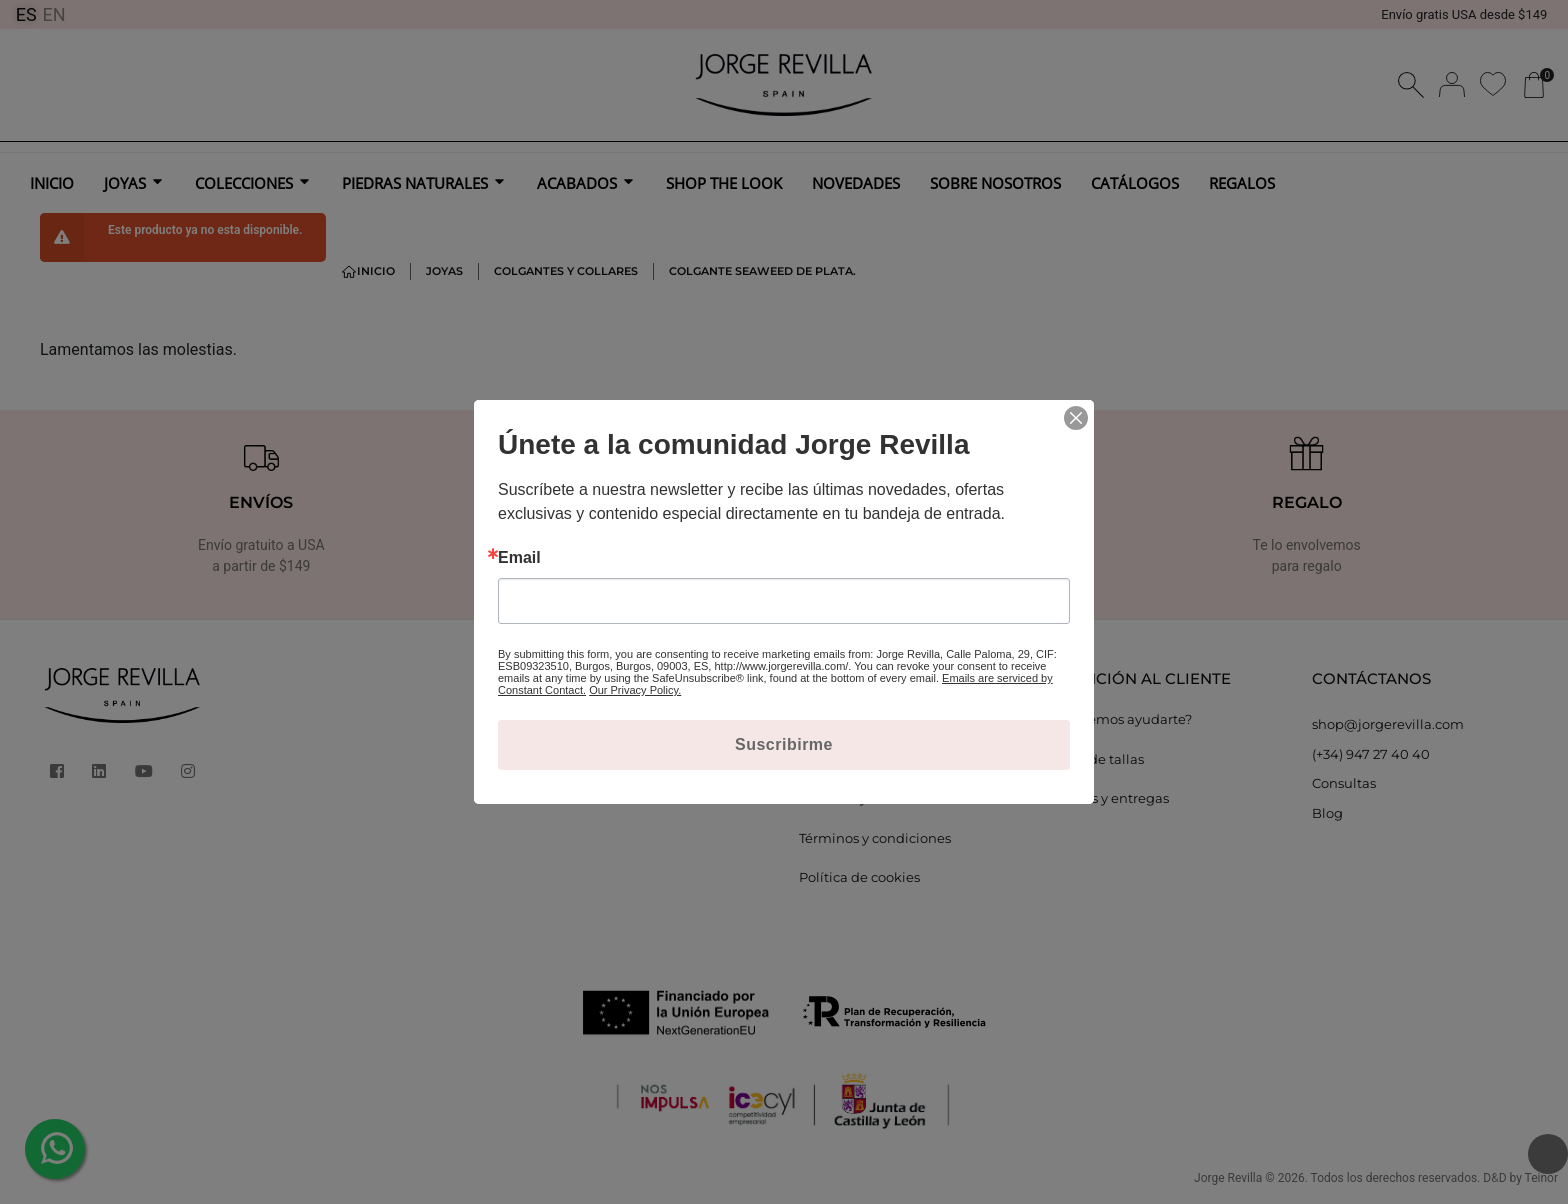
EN (54, 14)
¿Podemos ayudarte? (1123, 719)
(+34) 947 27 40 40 (1371, 754)
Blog (1327, 813)
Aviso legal (834, 719)
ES (26, 14)
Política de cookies (859, 877)
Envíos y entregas (1112, 798)
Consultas (1344, 783)
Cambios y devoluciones (878, 798)
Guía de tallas (1099, 759)
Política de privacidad (870, 759)
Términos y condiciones (875, 838)
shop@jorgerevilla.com (1388, 724)
